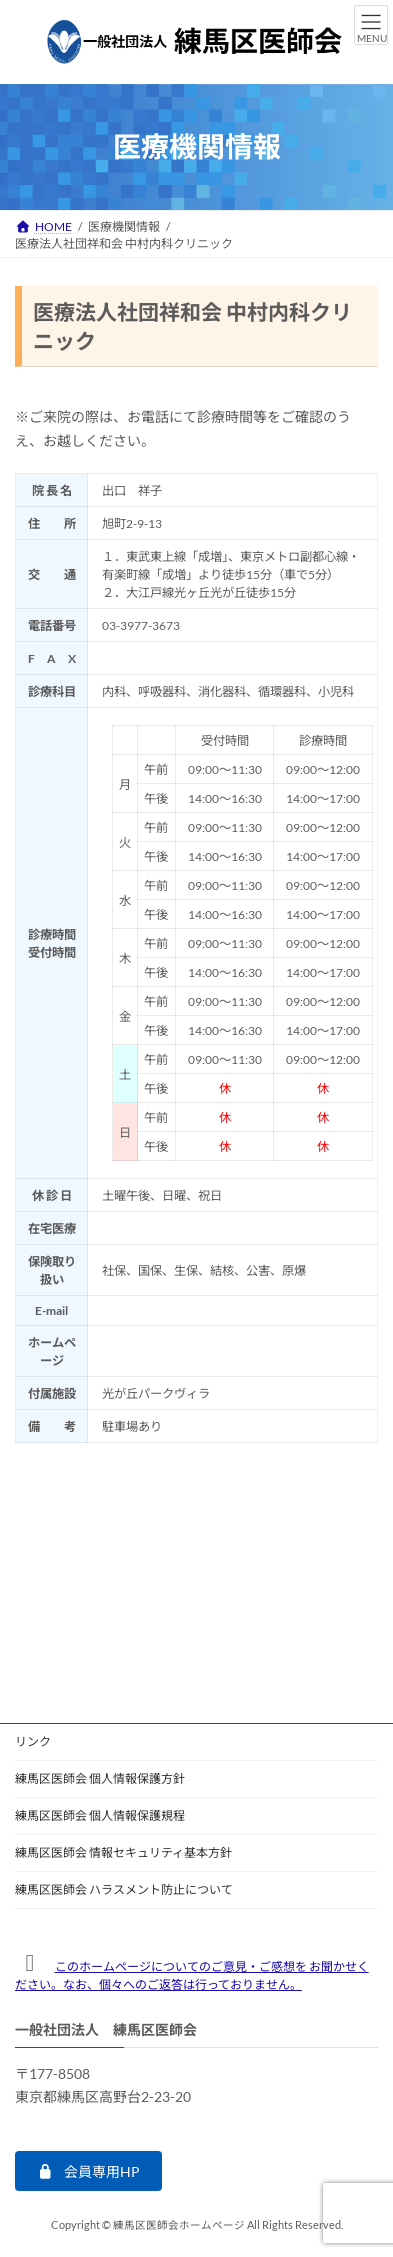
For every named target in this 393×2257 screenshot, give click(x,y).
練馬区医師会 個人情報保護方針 (100, 1778)
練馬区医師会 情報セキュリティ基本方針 (123, 1852)
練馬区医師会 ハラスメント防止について (124, 1889)
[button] (88, 2172)
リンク (33, 1741)
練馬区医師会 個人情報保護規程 (100, 1815)
